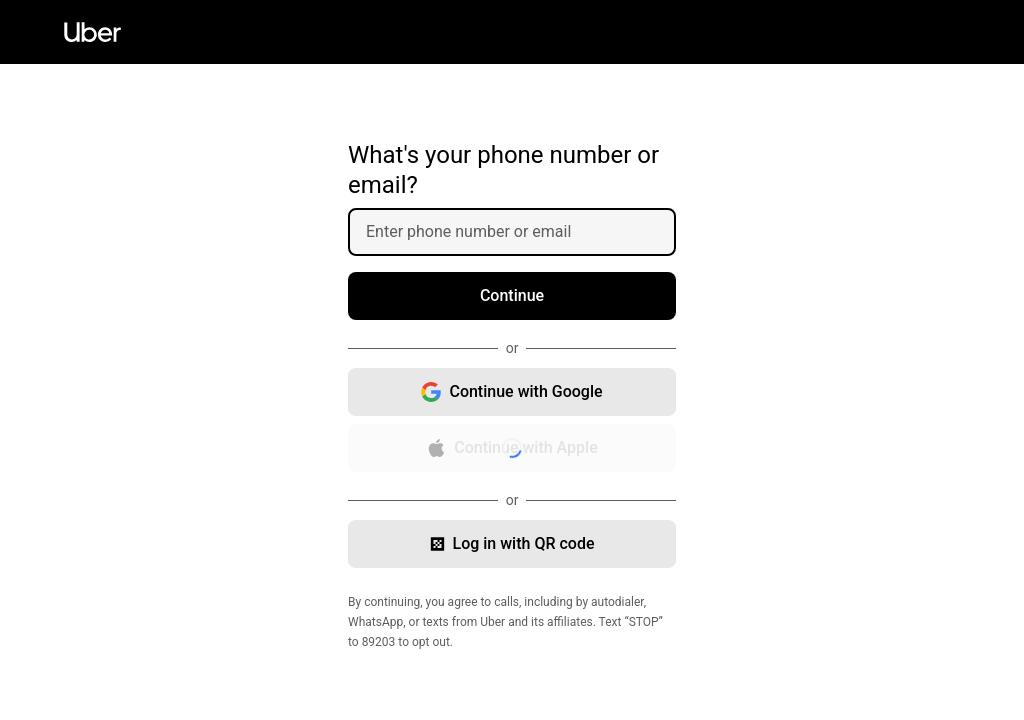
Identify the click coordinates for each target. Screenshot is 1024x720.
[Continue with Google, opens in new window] (512, 392)
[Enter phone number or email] (520, 232)
